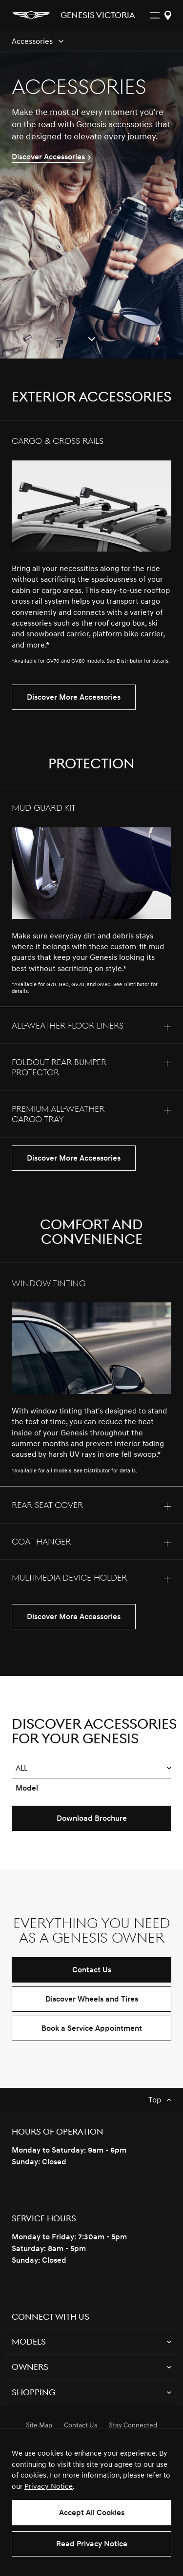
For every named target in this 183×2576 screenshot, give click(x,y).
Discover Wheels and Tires (91, 1999)
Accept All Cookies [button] (91, 2513)
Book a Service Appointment (91, 2028)
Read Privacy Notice (91, 2544)
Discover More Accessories (74, 697)
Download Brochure (92, 1818)
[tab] (91, 548)
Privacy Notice (48, 2486)
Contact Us (91, 1970)
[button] (91, 1768)
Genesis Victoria (98, 16)
